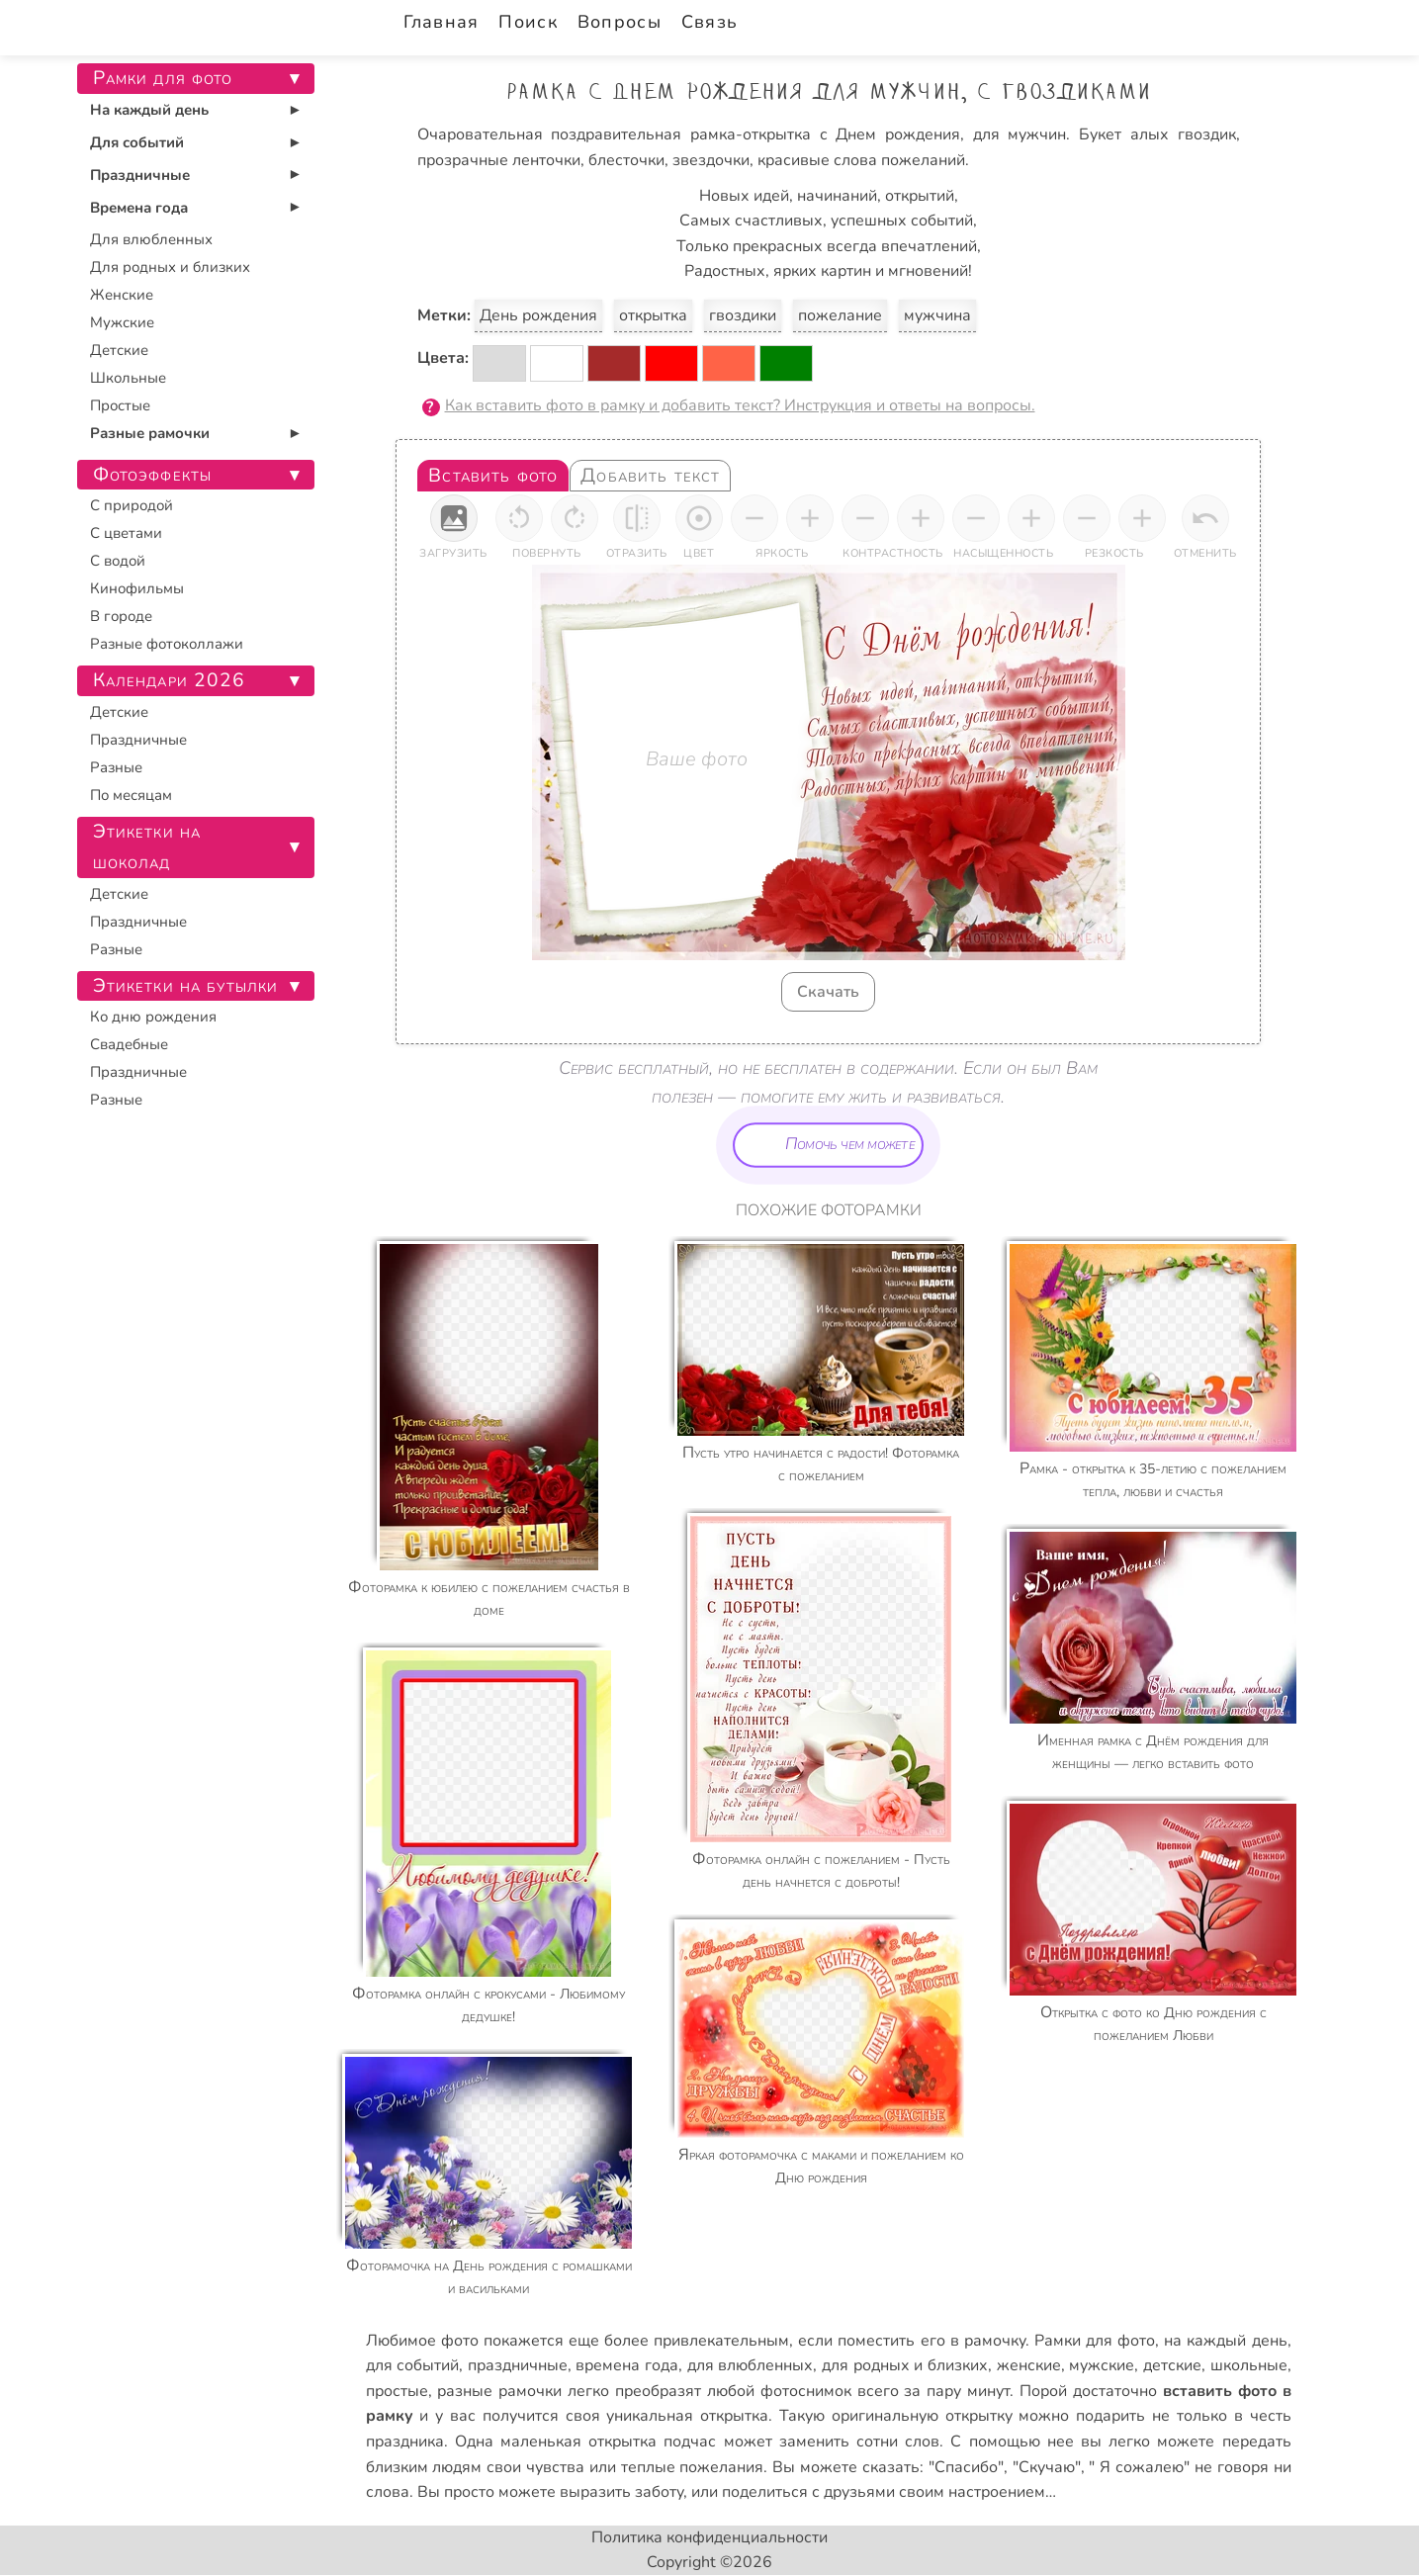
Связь (709, 22)
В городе (121, 616)
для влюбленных (750, 2365)
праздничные (518, 2365)
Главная (441, 22)
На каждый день (149, 110)
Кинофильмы (137, 588)
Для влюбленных (151, 239)
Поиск (527, 22)
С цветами (126, 533)
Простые (120, 405)
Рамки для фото (1094, 2341)
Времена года (139, 208)
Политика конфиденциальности (709, 2537)
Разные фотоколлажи (166, 644)
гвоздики (742, 315)
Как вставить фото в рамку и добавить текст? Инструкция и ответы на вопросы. (740, 405)
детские (1172, 2365)
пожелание (840, 315)
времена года (627, 2365)
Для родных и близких (170, 267)
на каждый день (1225, 2341)
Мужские (122, 322)
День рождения (538, 315)
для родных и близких (905, 2365)
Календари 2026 (169, 680)
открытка (653, 315)
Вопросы (619, 22)
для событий (413, 2365)
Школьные (128, 378)
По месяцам (131, 795)
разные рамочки (499, 2391)
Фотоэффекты (153, 475)
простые (397, 2391)
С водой (117, 561)
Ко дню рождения (153, 1016)
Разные (116, 767)
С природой (131, 505)
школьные (1248, 2365)
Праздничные (140, 175)
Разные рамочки (150, 433)
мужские (1101, 2365)
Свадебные (129, 1044)
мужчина (937, 315)
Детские (119, 350)
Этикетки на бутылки (186, 986)
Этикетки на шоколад (147, 847)
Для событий (137, 142)
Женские (121, 295)
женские (1029, 2365)
